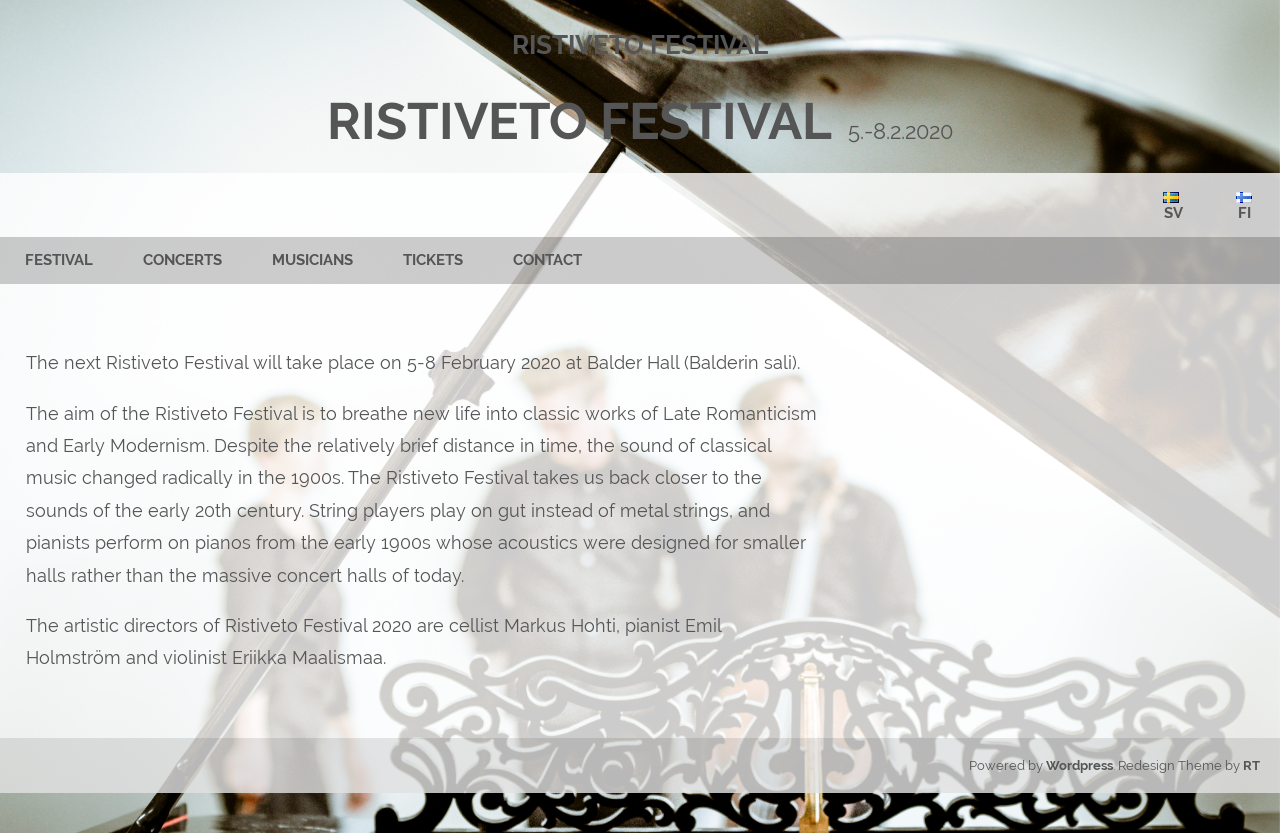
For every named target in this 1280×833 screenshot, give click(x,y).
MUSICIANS (312, 260)
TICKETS (433, 260)
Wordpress (1079, 765)
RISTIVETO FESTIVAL (579, 121)
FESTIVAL (59, 260)
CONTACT (547, 260)
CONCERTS (182, 260)
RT (1251, 765)
